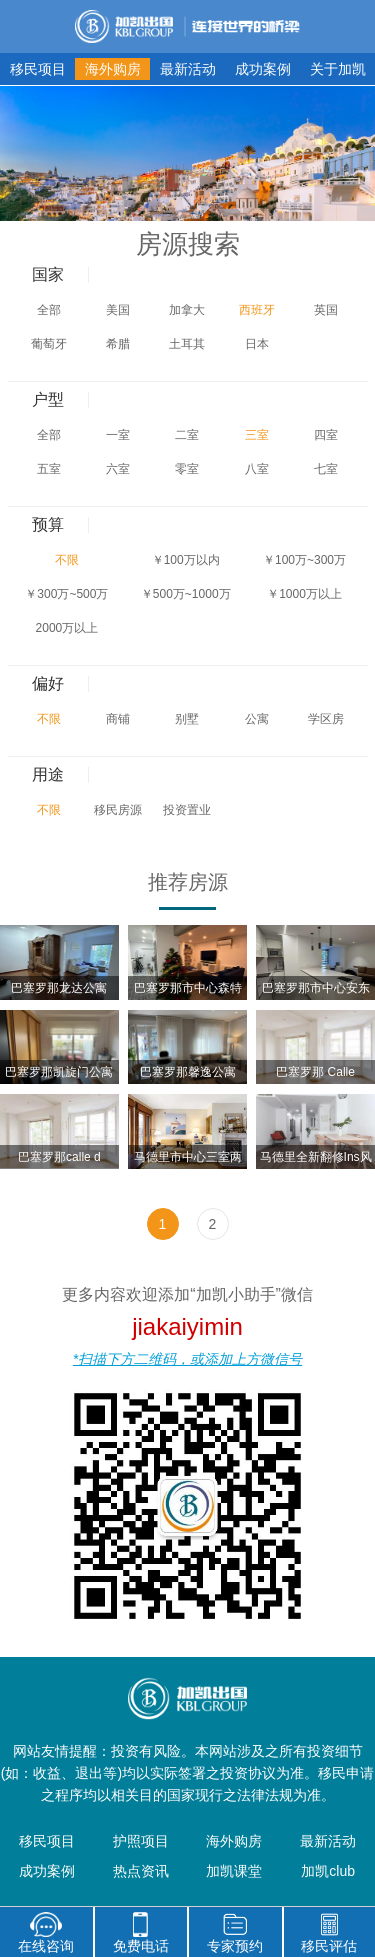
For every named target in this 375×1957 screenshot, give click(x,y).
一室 (118, 435)
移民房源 (118, 810)
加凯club (328, 1871)
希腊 (118, 344)
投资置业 (187, 810)
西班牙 (257, 310)
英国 (326, 310)
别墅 (187, 719)
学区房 (326, 719)
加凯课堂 (234, 1871)
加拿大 (187, 310)
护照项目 (141, 1841)
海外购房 (113, 69)
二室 (187, 435)
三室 (257, 435)
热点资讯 (141, 1871)
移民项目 (38, 69)
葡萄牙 (49, 344)
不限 (67, 560)
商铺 (118, 719)
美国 (118, 310)
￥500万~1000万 (186, 594)
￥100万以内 (186, 560)
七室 (326, 469)
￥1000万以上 (304, 594)
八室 (257, 469)
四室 (326, 435)
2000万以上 (67, 628)
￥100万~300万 (304, 560)
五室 (49, 469)
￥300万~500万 (66, 594)
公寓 (257, 719)
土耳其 (187, 344)
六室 (118, 469)
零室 (187, 469)
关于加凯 (338, 69)
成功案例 (263, 69)
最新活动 (188, 69)
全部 (49, 310)
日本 (257, 344)
